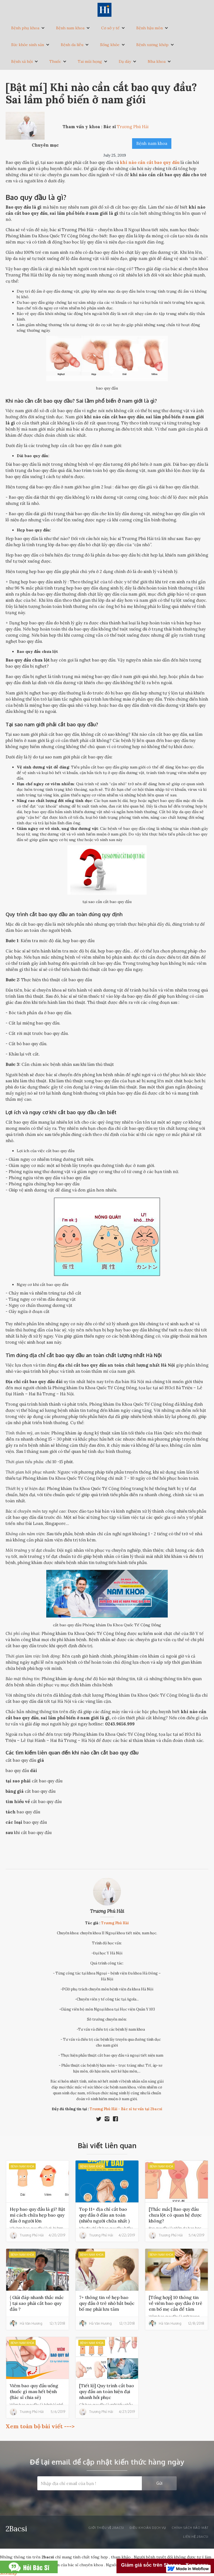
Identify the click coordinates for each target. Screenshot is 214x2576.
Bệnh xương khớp (152, 44)
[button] (28, 28)
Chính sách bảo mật (190, 2528)
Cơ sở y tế (110, 27)
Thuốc (55, 61)
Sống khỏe (110, 44)
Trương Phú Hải (107, 1911)
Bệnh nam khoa (70, 27)
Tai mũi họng (90, 61)
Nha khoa (157, 61)
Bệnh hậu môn (149, 27)
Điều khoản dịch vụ (148, 2528)
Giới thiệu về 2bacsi (106, 2528)
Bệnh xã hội (22, 61)
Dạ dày (125, 61)
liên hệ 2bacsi (195, 2537)
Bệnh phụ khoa (25, 27)
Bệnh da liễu (72, 44)
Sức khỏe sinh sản (27, 44)
